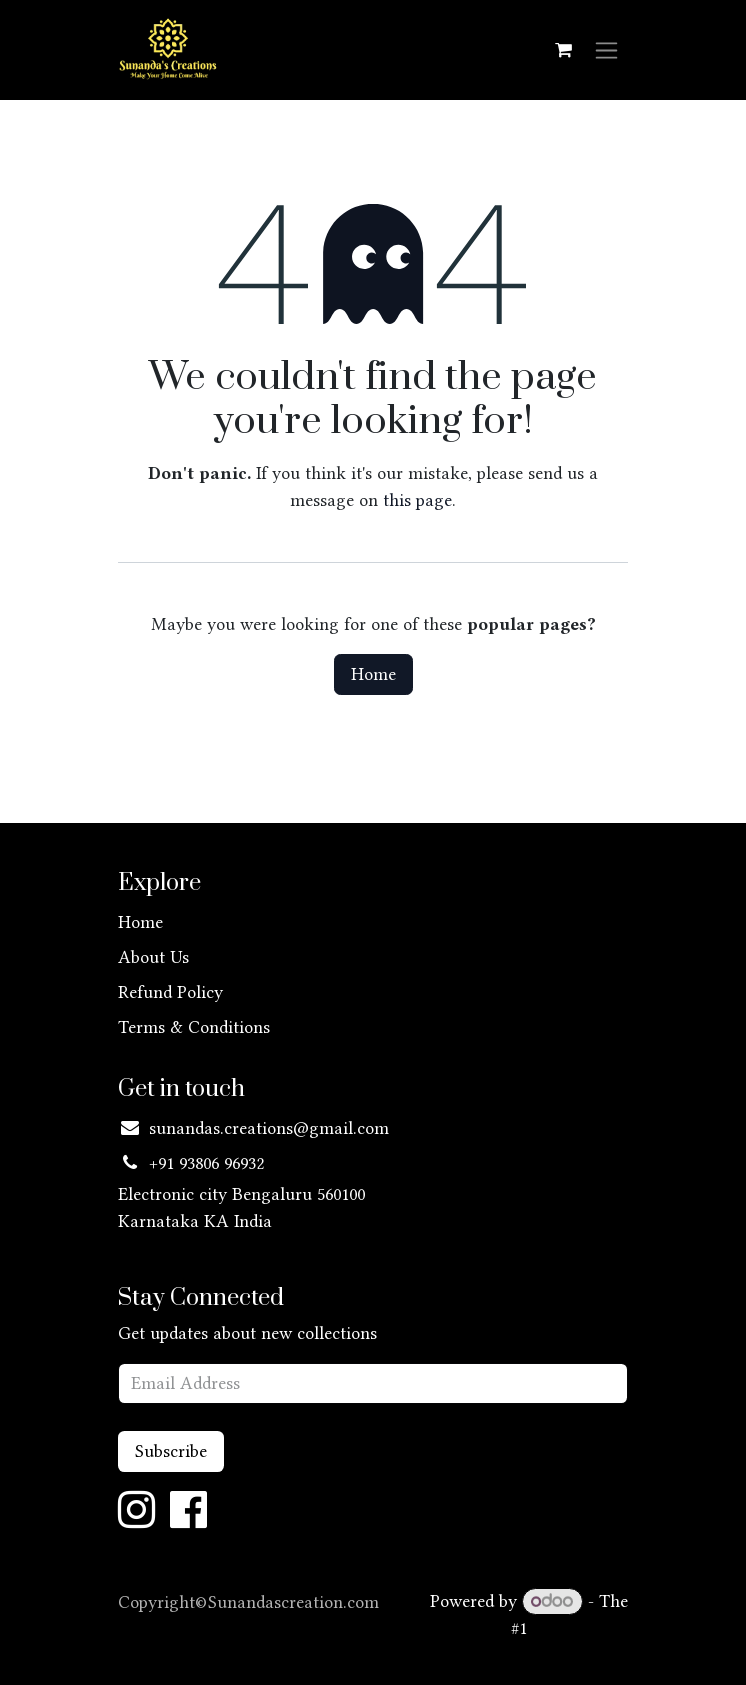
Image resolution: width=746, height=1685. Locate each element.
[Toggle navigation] (606, 50)
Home (373, 674)
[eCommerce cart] (563, 50)
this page (417, 500)
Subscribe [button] (171, 1451)
